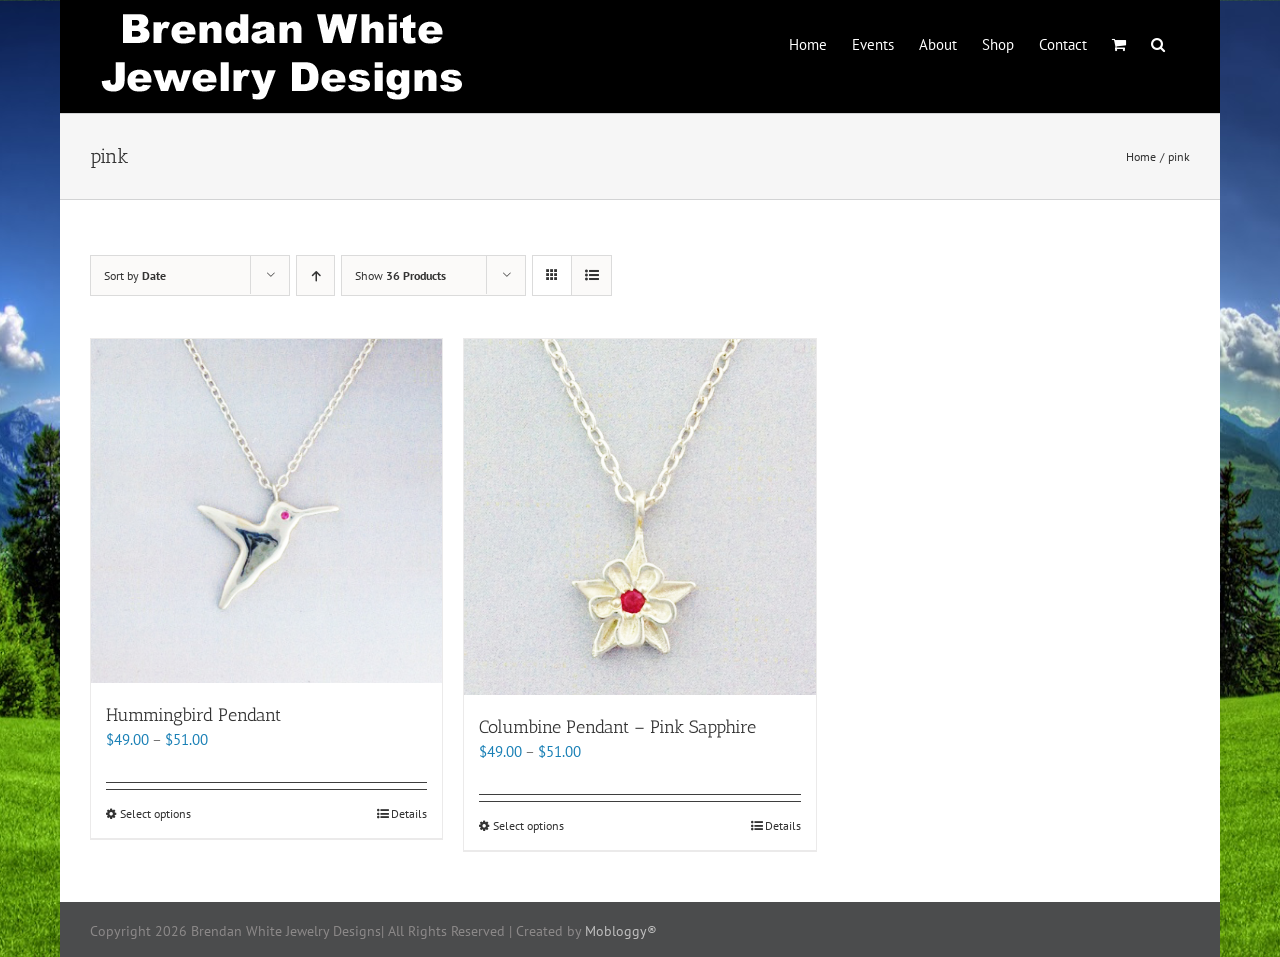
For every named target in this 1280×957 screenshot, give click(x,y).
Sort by (135, 275)
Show (400, 275)
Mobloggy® (621, 931)
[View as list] (591, 275)
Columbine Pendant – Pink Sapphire (617, 727)
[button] (1158, 43)
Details (409, 813)
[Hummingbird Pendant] (266, 511)
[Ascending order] (315, 275)
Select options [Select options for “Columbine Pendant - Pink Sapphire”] (528, 825)
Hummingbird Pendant (193, 715)
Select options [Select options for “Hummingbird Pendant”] (155, 813)
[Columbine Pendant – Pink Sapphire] (639, 517)
